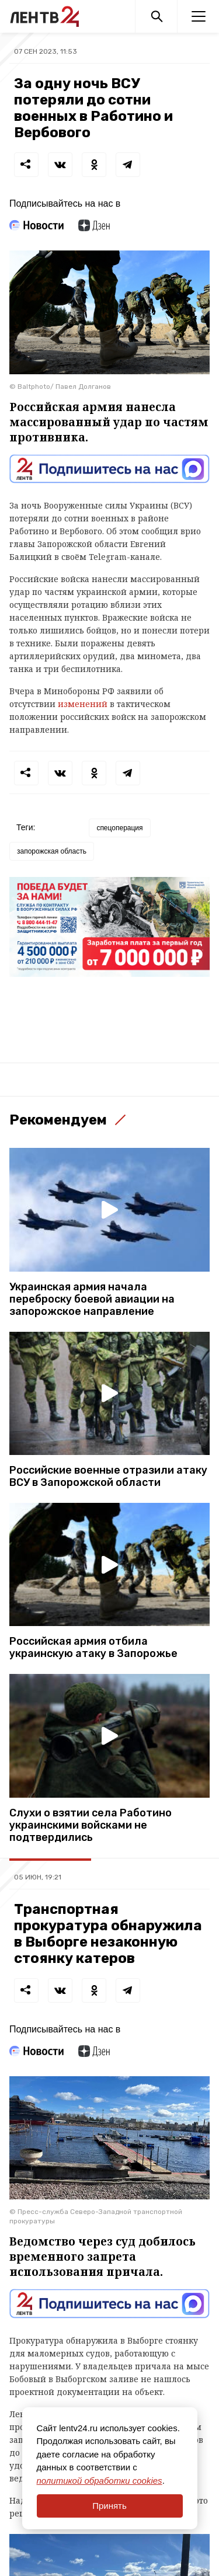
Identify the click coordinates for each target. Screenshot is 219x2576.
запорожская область (51, 851)
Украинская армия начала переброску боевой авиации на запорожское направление (92, 1299)
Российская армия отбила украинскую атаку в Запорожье (93, 1647)
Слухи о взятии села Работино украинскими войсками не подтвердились (90, 1825)
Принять (109, 2506)
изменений (82, 703)
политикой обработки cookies (99, 2481)
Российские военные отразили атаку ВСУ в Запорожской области (108, 1476)
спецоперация (119, 828)
